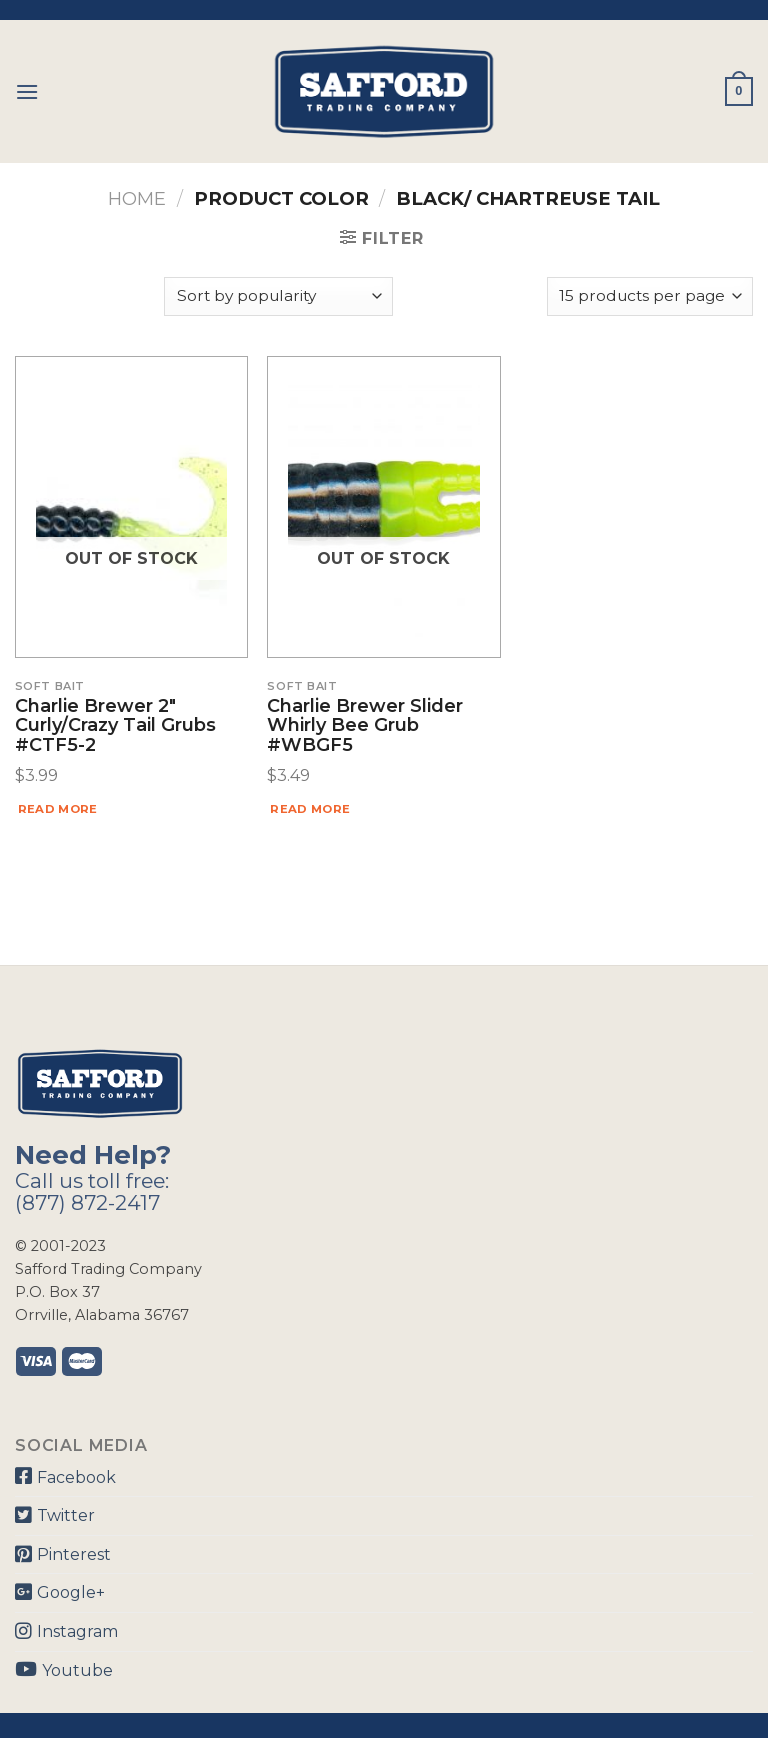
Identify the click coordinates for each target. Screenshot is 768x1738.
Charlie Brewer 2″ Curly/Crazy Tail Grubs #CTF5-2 (115, 726)
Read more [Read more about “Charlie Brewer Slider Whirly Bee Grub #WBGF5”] (310, 809)
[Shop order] (278, 296)
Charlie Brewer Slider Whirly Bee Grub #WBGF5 (365, 726)
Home (137, 198)
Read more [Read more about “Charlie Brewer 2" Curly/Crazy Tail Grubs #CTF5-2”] (58, 809)
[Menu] (27, 91)
